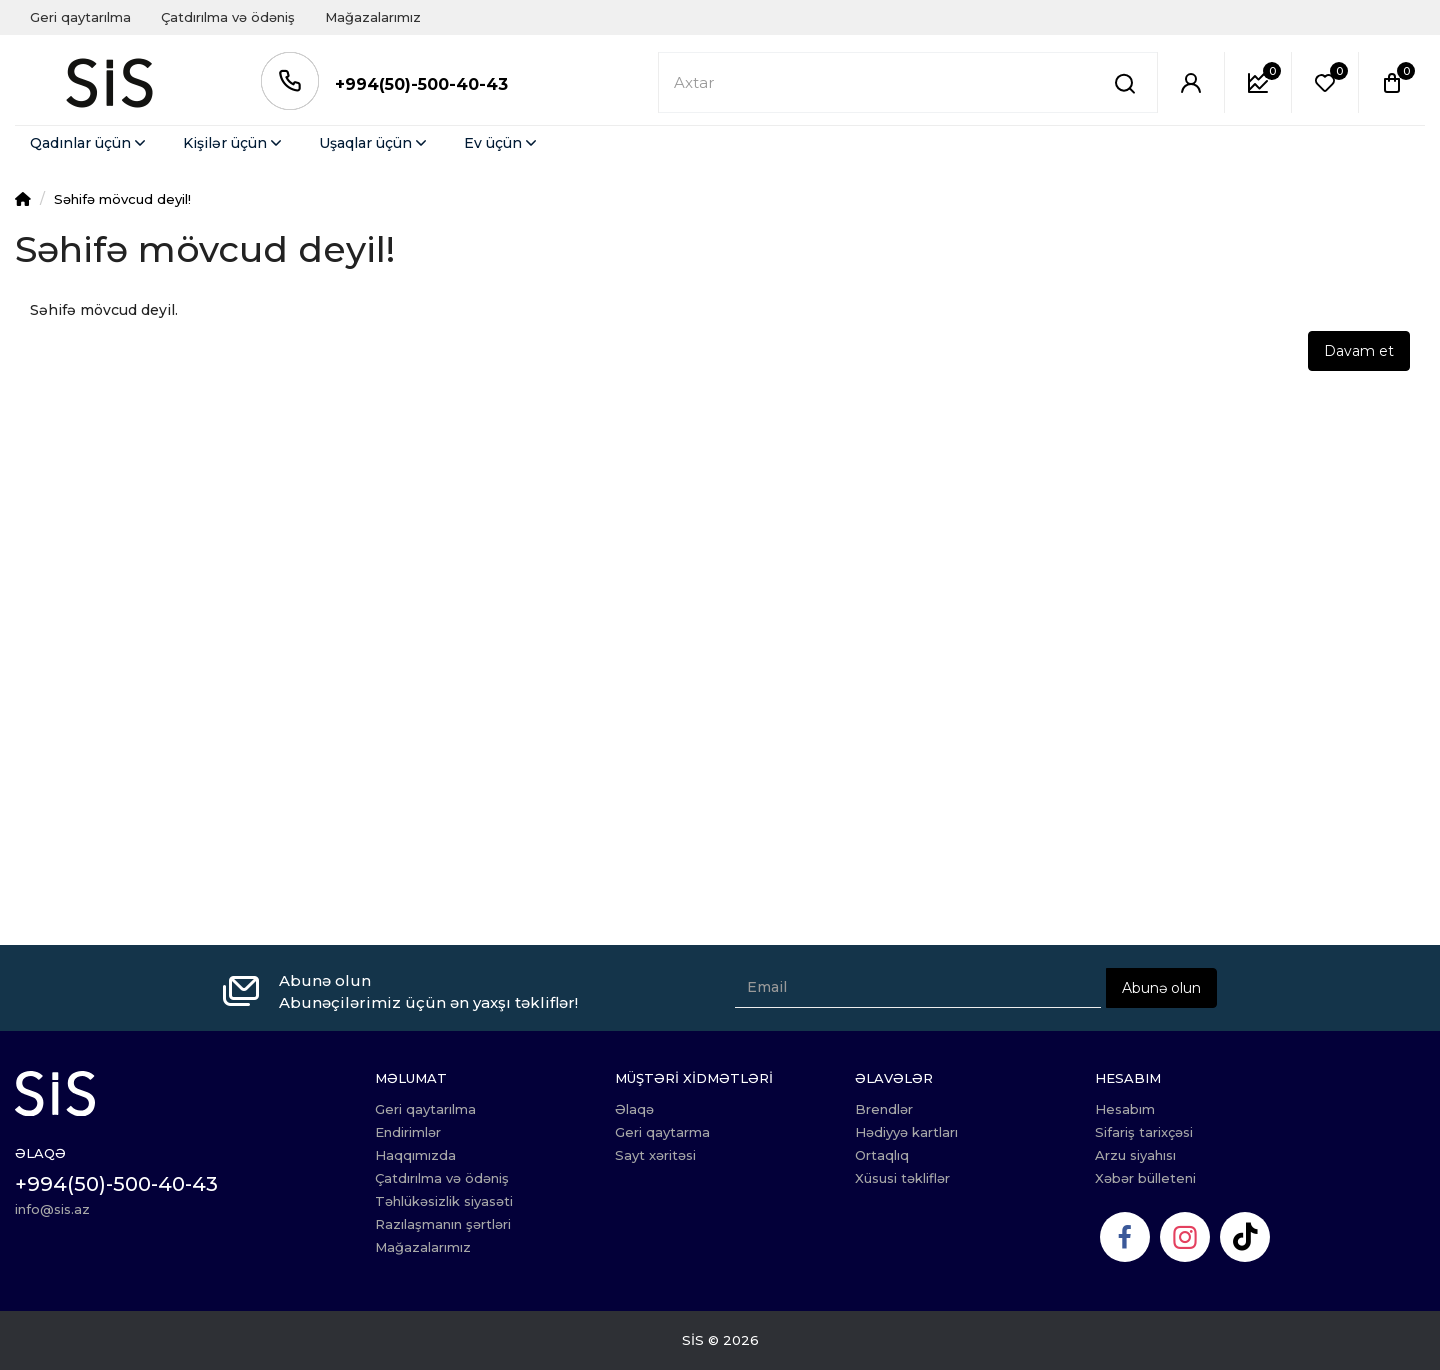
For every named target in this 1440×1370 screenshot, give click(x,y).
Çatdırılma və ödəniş (228, 17)
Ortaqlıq (882, 1155)
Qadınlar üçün (89, 143)
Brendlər (884, 1109)
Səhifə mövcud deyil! (122, 199)
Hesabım (1125, 1109)
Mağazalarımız (373, 17)
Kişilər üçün (234, 143)
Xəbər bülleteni (1145, 1178)
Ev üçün (502, 143)
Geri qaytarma (662, 1132)
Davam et (1359, 351)
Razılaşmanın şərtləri (443, 1224)
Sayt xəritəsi (655, 1155)
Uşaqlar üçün (374, 143)
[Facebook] (1125, 1237)
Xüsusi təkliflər (902, 1178)
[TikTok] (1245, 1237)
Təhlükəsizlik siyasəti (444, 1201)
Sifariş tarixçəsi (1144, 1132)
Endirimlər (408, 1132)
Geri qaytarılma (80, 17)
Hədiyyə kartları (906, 1132)
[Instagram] (1185, 1237)
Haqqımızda (415, 1155)
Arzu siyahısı (1135, 1155)
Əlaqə (634, 1109)
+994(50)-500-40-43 (421, 84)
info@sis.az (52, 1209)
